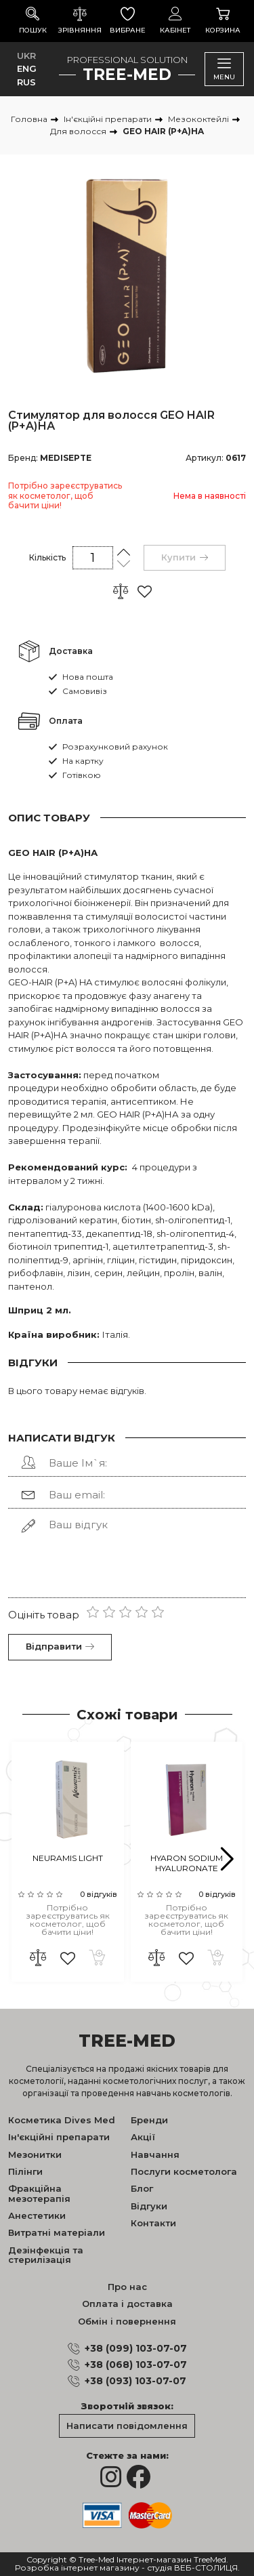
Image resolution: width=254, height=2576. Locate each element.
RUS (26, 82)
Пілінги (25, 2171)
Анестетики (37, 2215)
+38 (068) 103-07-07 (136, 2364)
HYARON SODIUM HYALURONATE (186, 1863)
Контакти (153, 2222)
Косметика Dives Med (61, 2119)
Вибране (127, 21)
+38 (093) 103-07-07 (135, 2381)
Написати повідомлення (127, 2425)
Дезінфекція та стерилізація (45, 2255)
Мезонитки (35, 2154)
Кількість (47, 557)
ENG (27, 68)
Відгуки (149, 2206)
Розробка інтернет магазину (77, 2568)
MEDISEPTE (65, 458)
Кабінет (175, 21)
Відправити (60, 1646)
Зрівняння (80, 21)
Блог (142, 2188)
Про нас (127, 2286)
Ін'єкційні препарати (59, 2136)
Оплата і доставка (127, 2303)
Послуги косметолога (184, 2171)
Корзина (223, 21)
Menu (224, 68)
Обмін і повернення (127, 2321)
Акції (143, 2136)
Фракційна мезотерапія (39, 2193)
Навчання (155, 2154)
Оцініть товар (43, 1614)
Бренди (149, 2119)
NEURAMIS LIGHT (68, 1858)
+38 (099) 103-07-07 (136, 2348)
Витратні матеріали (56, 2232)
